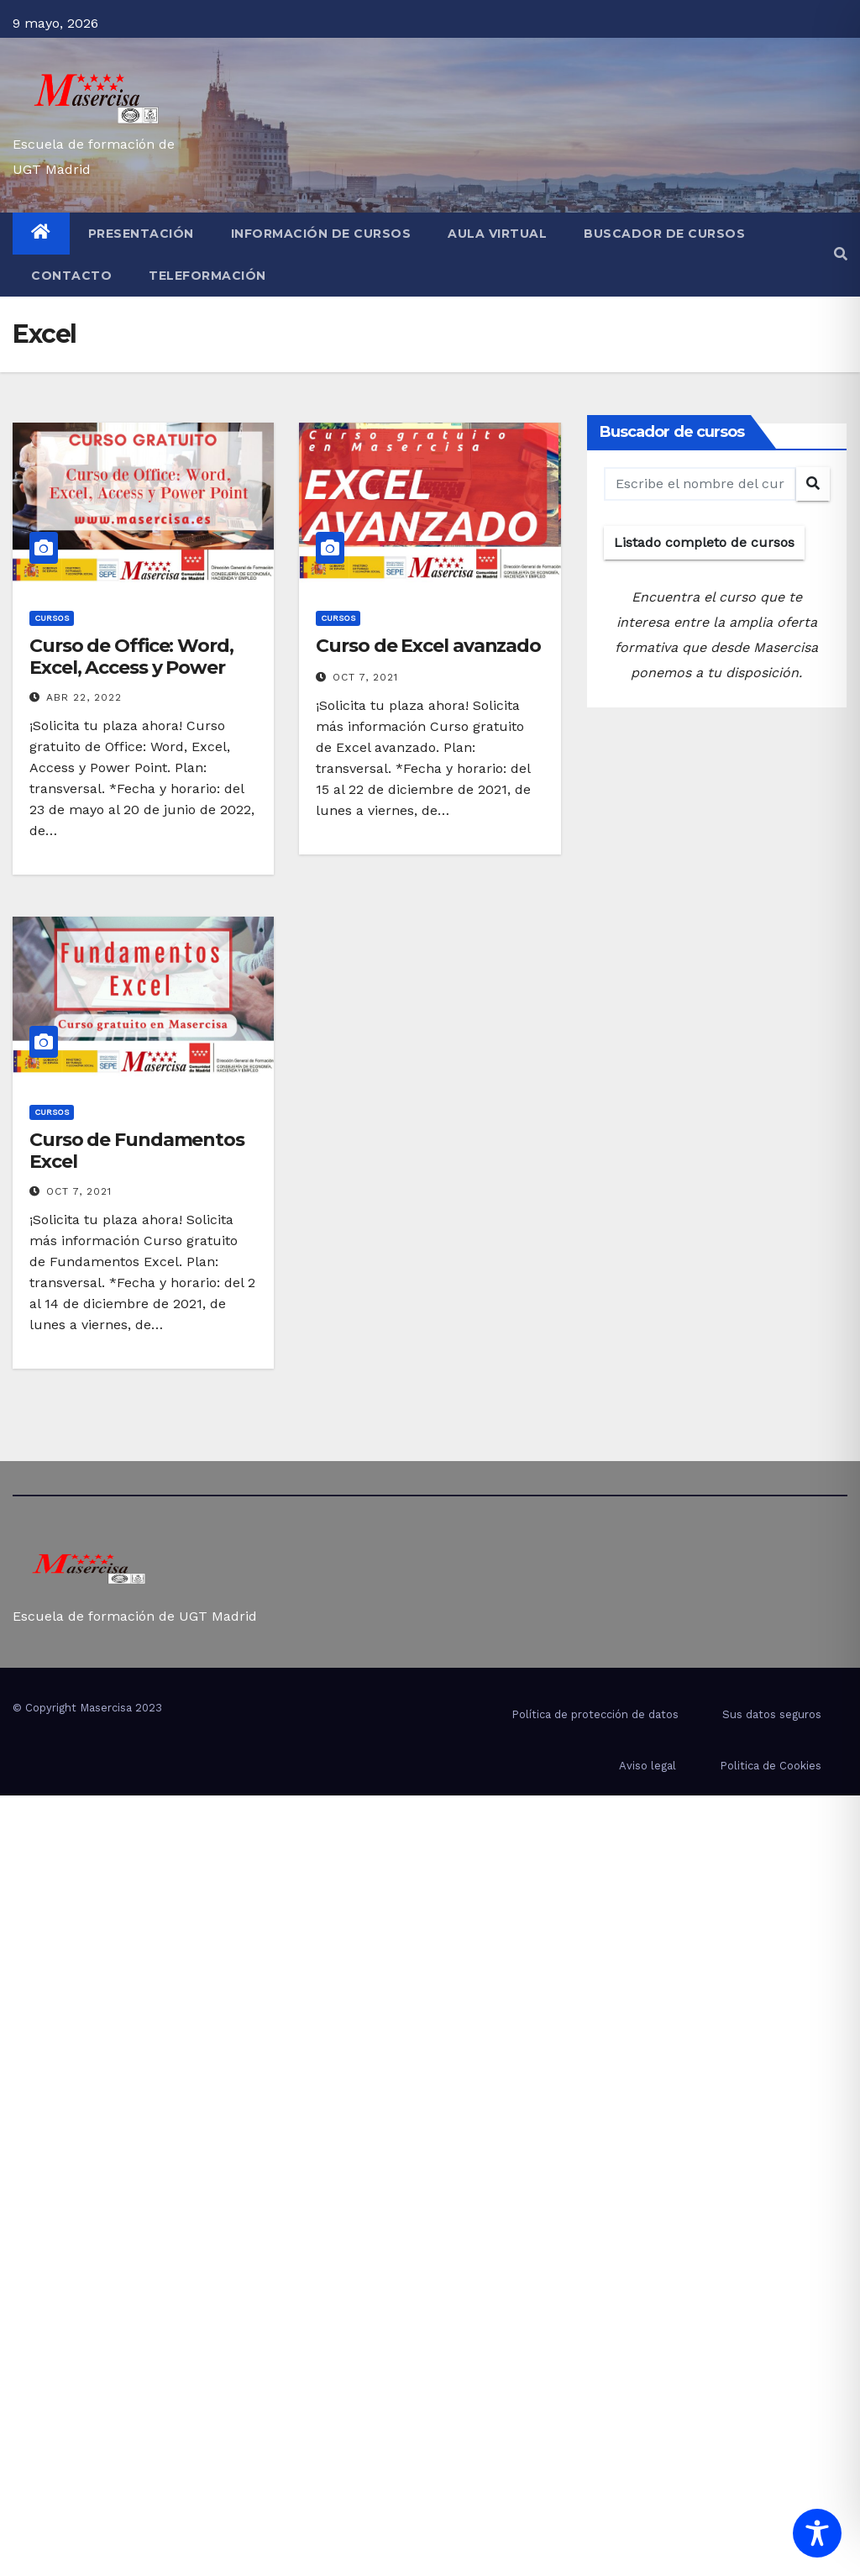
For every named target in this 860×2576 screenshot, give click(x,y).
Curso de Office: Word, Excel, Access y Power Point (131, 668)
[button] (840, 254)
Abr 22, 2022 (84, 697)
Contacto (71, 275)
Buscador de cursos (664, 233)
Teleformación (207, 275)
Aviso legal (647, 1765)
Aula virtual (497, 233)
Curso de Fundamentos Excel (136, 1150)
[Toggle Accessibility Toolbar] (817, 2533)
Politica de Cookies (770, 1765)
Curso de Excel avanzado (428, 645)
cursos (51, 618)
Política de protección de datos (595, 1714)
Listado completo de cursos (704, 542)
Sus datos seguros (771, 1714)
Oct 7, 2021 (365, 677)
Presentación (141, 233)
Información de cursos (321, 233)
